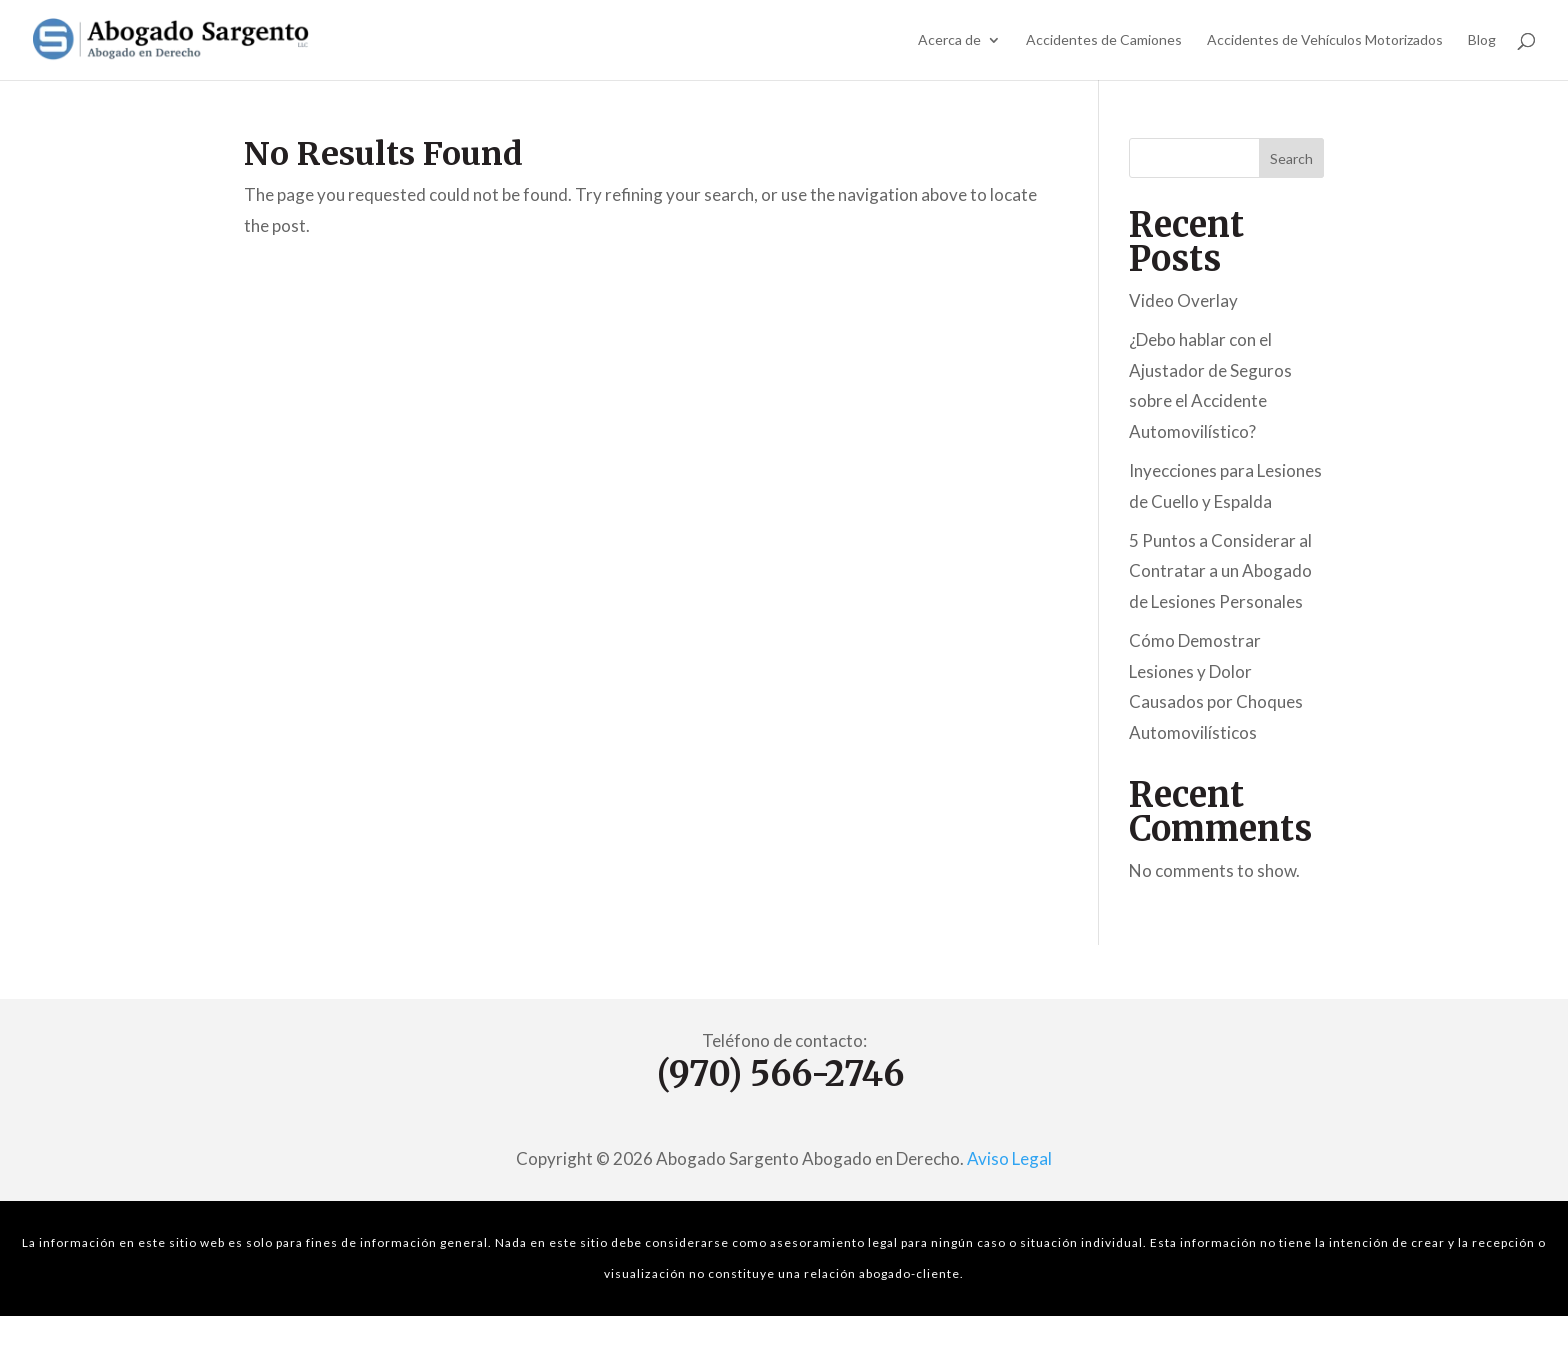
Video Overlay (1183, 300)
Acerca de (949, 40)
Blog (1482, 40)
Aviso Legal (1009, 1158)
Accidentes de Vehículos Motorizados (1325, 40)
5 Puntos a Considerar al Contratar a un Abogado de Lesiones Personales (1220, 571)
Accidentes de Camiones (1104, 40)
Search (1291, 158)
